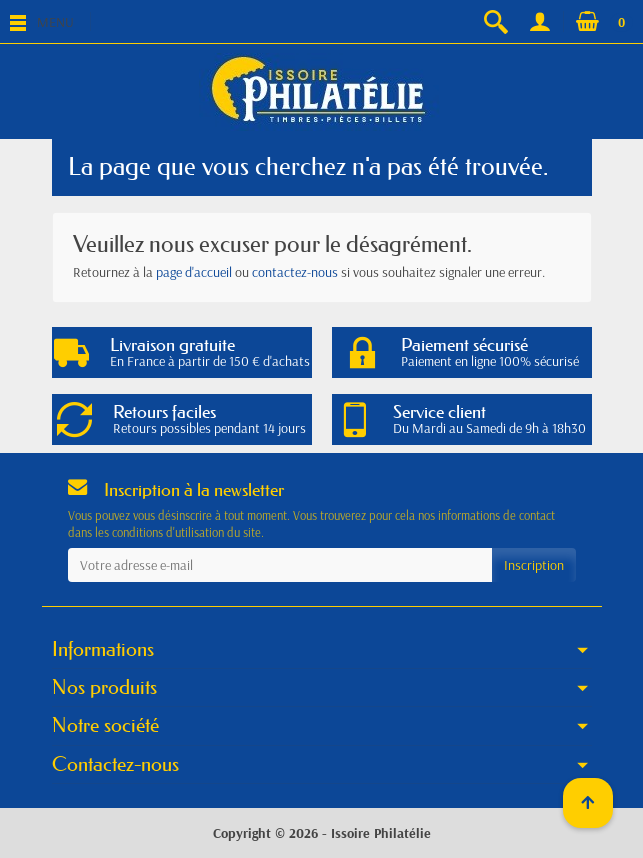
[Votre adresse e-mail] (280, 565)
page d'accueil (194, 272)
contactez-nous (295, 272)
